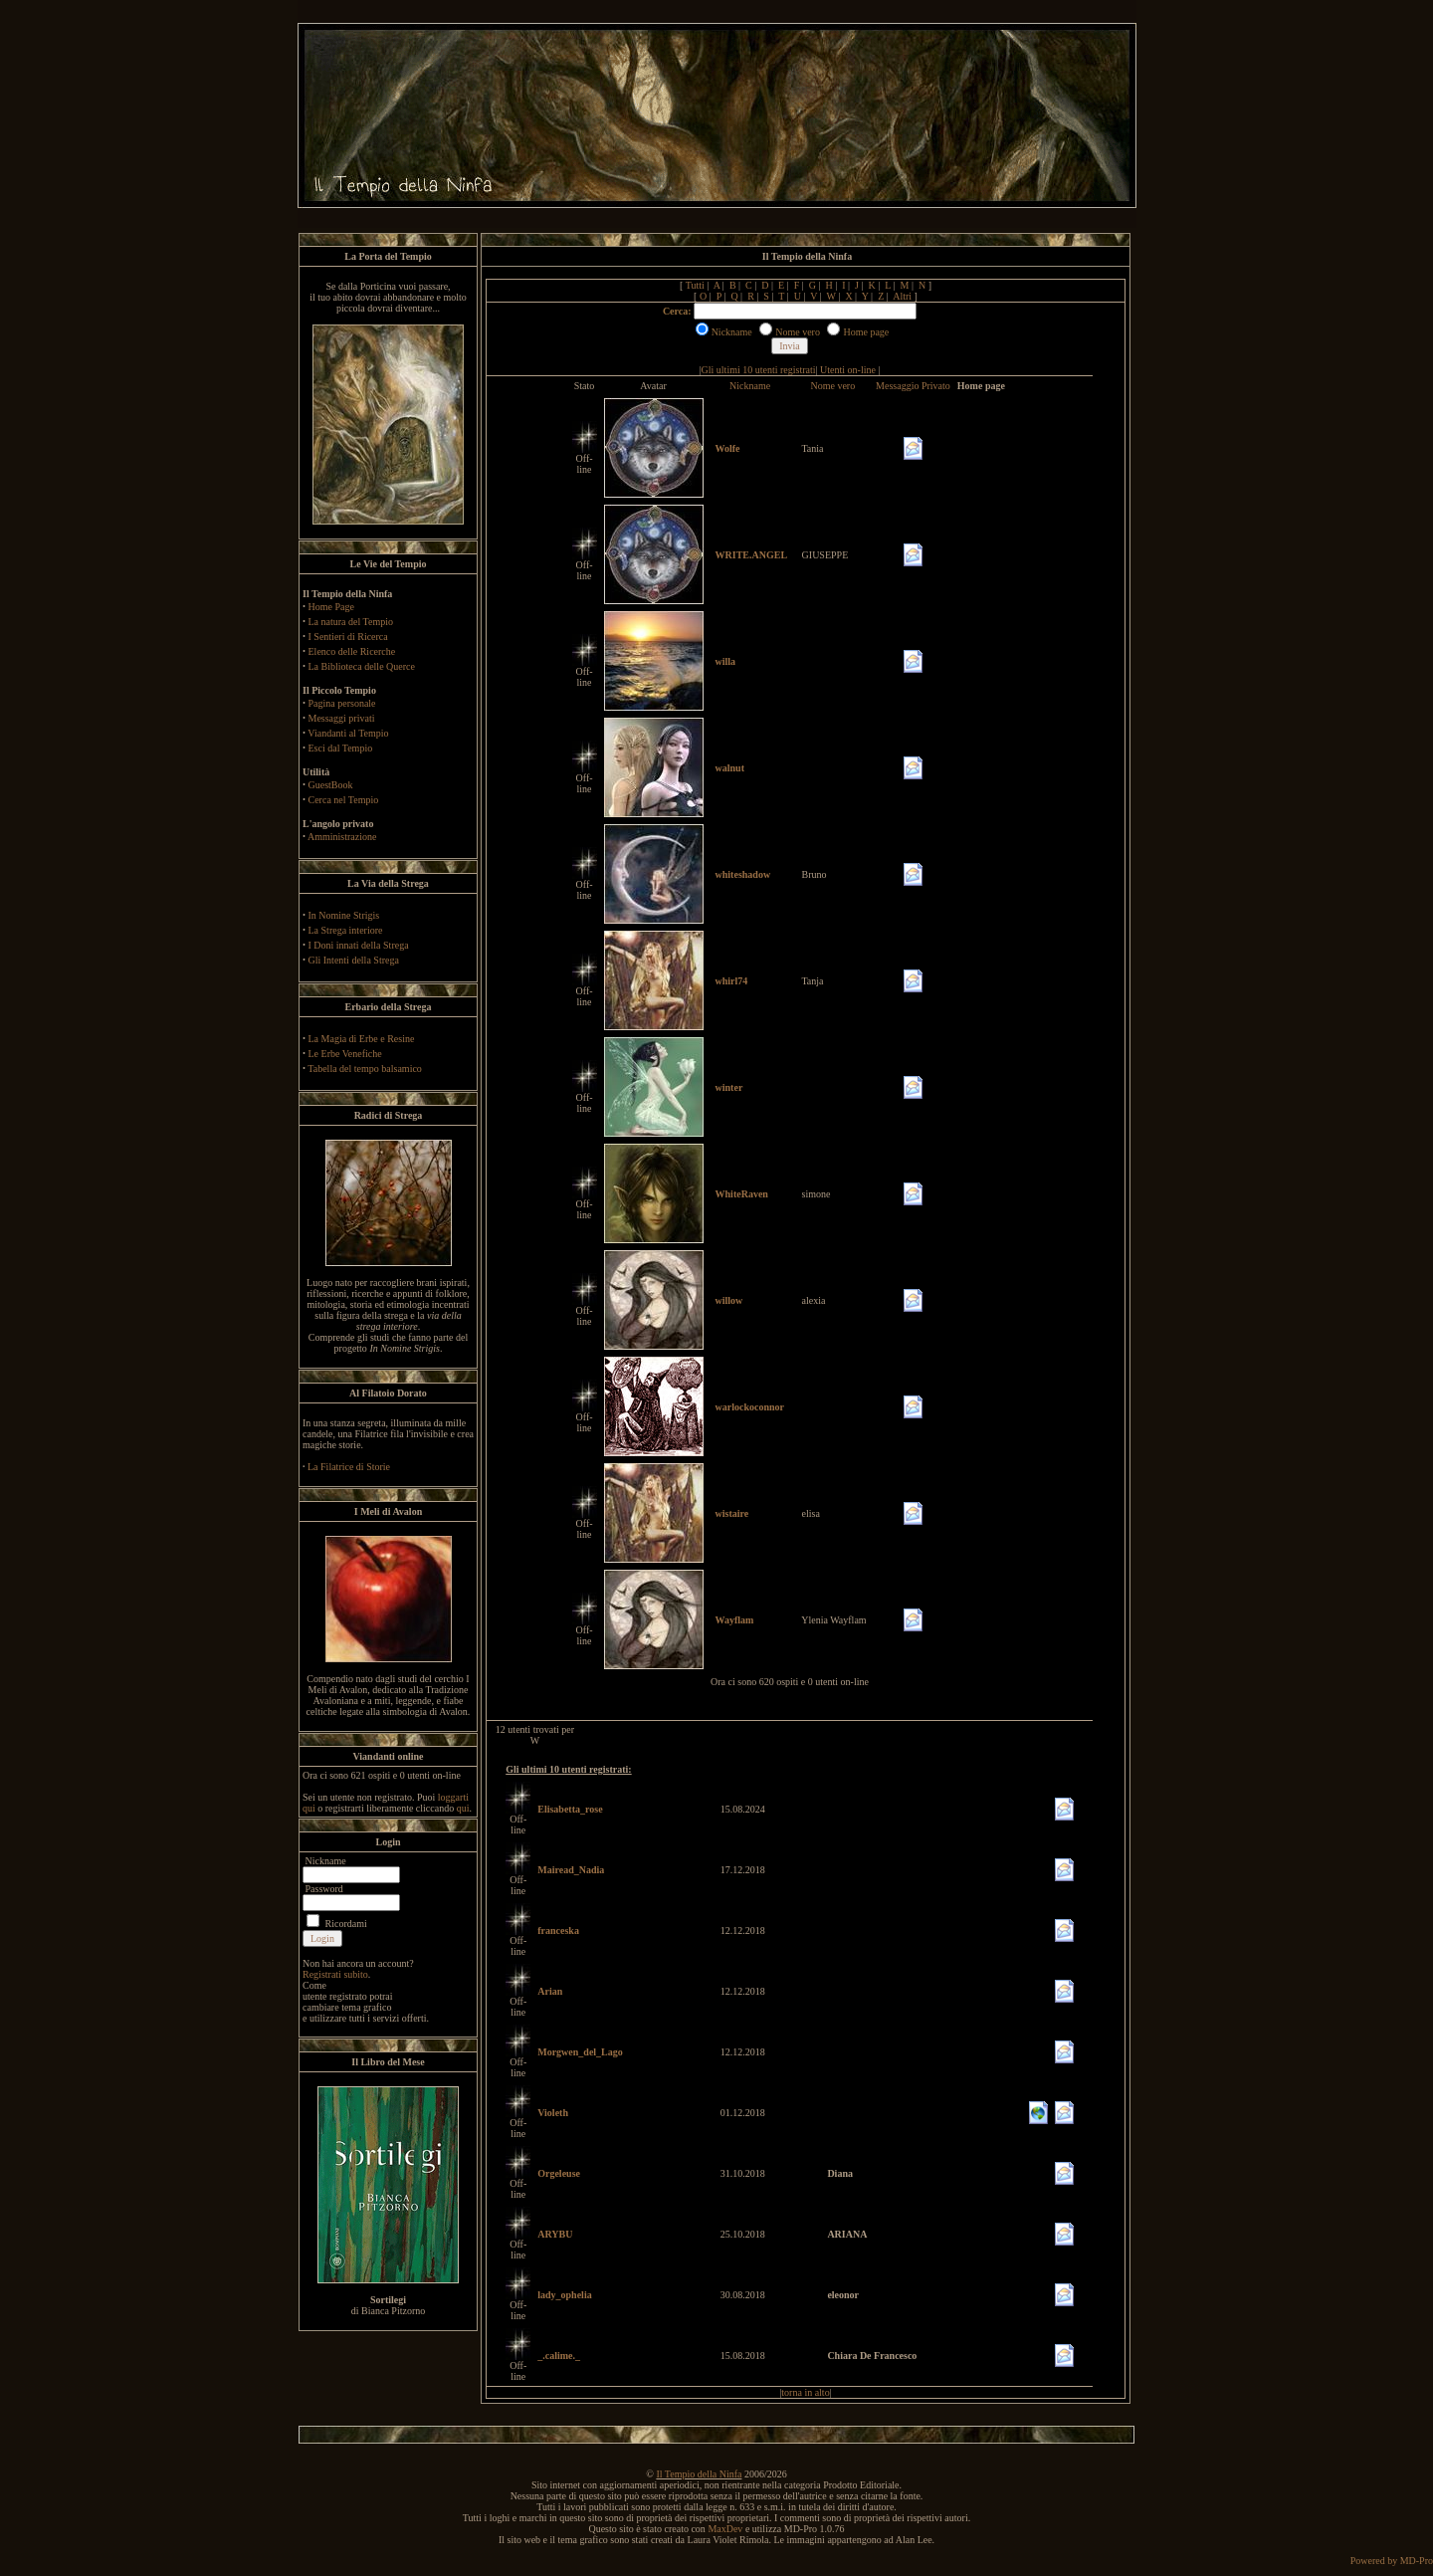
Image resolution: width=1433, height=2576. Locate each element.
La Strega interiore (345, 930)
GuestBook (330, 784)
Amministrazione (341, 836)
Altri (902, 296)
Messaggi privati (341, 718)
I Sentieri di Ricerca (348, 636)
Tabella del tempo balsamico (364, 1068)
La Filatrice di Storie (348, 1466)
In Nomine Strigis (344, 915)
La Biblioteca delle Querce (361, 666)
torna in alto (805, 2392)
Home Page (331, 606)
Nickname (749, 385)
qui (463, 1808)
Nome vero (832, 385)
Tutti (695, 285)
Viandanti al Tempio (347, 733)
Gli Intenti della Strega (353, 960)
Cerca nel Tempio (343, 799)
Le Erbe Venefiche (345, 1053)
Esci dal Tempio (340, 748)
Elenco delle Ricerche (352, 651)
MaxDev (725, 2528)
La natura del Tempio (350, 621)
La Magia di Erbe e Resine (361, 1038)
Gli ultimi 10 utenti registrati (759, 369)
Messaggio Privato (913, 385)
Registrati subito (335, 1974)
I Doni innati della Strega (358, 945)
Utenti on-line (848, 369)
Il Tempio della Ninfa (698, 2474)
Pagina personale (342, 703)
